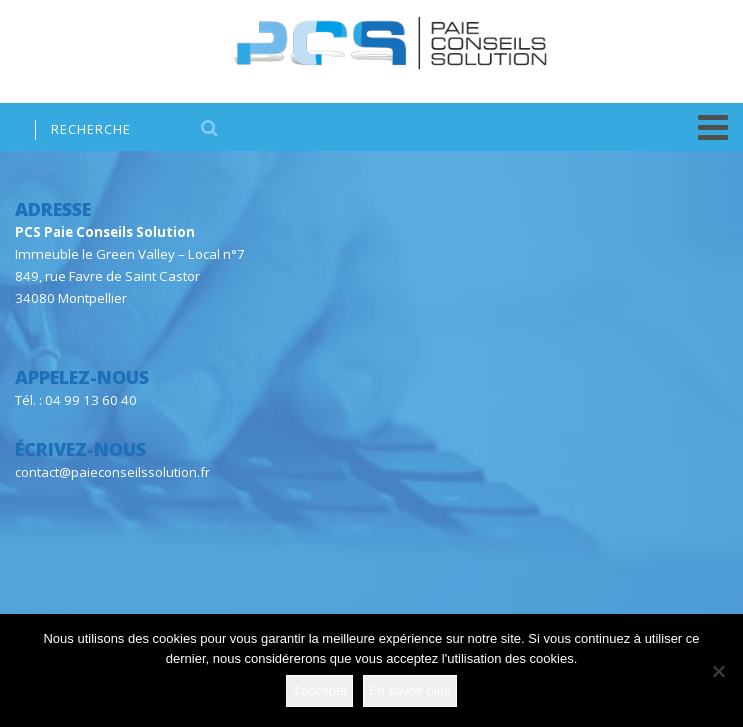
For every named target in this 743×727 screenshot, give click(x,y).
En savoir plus (410, 690)
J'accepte (319, 690)
